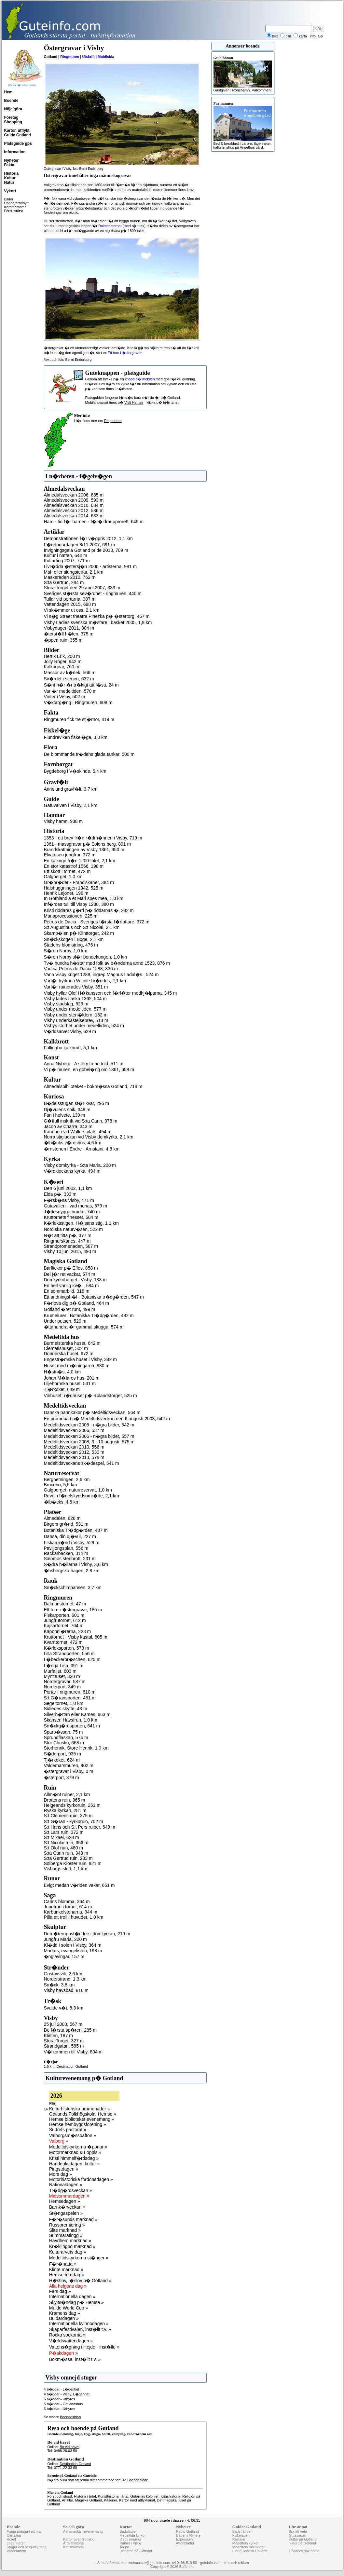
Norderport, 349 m (62, 1686)
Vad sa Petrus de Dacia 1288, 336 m (81, 968)
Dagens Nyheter (189, 2535)
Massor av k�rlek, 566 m (70, 672)
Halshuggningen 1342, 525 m (73, 888)
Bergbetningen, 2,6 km (67, 1479)
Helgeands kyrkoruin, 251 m (72, 1805)
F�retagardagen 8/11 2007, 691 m (79, 544)
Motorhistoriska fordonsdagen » (81, 2179)
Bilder (8, 199)
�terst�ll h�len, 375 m (69, 633)
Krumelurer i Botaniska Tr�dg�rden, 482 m (89, 1315)
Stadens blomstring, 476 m (71, 944)
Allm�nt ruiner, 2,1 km (67, 1794)
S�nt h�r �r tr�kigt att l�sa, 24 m (81, 685)
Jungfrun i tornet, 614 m (68, 1906)
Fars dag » (60, 2291)
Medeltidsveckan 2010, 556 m (74, 1447)
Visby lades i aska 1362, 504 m (75, 998)
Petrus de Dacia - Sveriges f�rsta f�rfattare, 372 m (96, 921)
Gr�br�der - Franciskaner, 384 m (79, 882)
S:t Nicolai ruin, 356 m (66, 1842)
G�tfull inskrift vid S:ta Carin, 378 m (80, 1121)
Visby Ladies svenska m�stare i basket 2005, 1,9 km (98, 622)
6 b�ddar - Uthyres (59, 2409)
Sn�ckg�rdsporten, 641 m (72, 1725)
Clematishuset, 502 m (66, 1348)
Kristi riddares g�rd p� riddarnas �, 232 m (89, 910)
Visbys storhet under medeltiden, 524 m (84, 1025)
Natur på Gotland (302, 2543)
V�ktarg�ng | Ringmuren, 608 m (78, 702)
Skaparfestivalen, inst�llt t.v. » (80, 2329)
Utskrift (88, 57)
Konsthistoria (73, 2547)
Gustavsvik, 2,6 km (63, 1973)
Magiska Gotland (88, 2500)
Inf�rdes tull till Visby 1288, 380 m (79, 904)
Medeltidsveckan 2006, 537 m (74, 1430)
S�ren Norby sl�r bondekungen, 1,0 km (85, 957)
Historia (11, 173)
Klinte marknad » (66, 2269)
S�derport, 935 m (62, 1753)
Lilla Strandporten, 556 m (69, 1653)
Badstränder (242, 2531)
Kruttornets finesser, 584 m (71, 1217)
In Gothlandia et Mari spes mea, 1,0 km (83, 898)
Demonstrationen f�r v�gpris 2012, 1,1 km (88, 538)
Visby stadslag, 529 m (66, 1003)
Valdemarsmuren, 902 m (68, 1765)
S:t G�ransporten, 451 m (70, 1697)
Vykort (10, 191)
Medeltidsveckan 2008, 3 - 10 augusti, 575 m (89, 1441)
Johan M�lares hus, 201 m (72, 1378)
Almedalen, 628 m (62, 1518)
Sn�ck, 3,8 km (59, 1984)
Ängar (124, 2547)
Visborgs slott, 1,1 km (66, 1868)
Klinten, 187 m (58, 2035)
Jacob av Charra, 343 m (68, 1126)
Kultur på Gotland (303, 2539)
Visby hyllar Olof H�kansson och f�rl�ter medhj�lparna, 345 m (110, 993)
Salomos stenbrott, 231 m (70, 1558)
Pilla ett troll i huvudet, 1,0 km (73, 1917)
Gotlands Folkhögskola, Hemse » (82, 2114)
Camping (14, 2535)
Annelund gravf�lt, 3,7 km (71, 789)
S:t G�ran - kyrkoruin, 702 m (73, 1821)
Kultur (10, 178)
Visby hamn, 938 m (63, 821)
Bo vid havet (69, 2447)
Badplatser (128, 2531)
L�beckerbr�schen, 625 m (72, 1659)
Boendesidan (70, 2417)
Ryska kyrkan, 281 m (65, 1810)
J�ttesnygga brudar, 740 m (72, 1211)
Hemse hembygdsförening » (77, 2124)
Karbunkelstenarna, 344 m (70, 1912)
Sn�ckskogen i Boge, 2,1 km (74, 939)
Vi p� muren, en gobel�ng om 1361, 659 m (89, 1069)
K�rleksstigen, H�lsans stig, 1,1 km (81, 1223)
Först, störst (13, 211)
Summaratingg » (66, 2235)
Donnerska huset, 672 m (69, 1353)
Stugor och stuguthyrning (27, 2547)
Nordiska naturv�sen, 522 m (73, 1229)
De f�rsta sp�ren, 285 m (70, 2030)
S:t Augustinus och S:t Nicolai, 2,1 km (82, 927)
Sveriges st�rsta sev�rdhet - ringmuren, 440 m (93, 593)
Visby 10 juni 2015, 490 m (70, 1251)
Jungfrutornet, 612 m (65, 1620)
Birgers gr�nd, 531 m (66, 1524)
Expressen (184, 2539)
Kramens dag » (64, 2313)
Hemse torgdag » (66, 2274)
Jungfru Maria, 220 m (65, 1939)
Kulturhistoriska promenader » (79, 2108)
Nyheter (11, 160)
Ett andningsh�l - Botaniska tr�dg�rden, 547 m (94, 1297)
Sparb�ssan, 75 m (63, 1732)
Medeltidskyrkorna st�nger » (78, 2257)
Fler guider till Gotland (250, 2551)
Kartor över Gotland (78, 2539)
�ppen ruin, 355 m (63, 640)
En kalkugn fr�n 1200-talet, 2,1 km (79, 860)
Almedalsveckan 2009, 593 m (74, 500)
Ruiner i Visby (130, 2543)
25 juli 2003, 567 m (63, 2024)
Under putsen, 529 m (65, 1321)
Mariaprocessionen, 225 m (71, 916)
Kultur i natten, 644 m (65, 555)
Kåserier (110, 2500)
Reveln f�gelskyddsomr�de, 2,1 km (81, 1495)
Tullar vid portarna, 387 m (70, 599)
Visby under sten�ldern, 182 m (76, 1014)
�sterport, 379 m (61, 1777)
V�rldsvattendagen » (71, 2340)
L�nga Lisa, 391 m (63, 1665)
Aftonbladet (185, 2543)
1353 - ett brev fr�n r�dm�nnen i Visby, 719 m (93, 837)
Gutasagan (297, 2535)
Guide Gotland (17, 135)
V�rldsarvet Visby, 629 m (70, 1031)
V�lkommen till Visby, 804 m (73, 2051)
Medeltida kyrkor (132, 2535)
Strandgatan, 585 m (64, 2046)
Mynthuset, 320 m (62, 1676)
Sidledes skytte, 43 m (65, 1708)
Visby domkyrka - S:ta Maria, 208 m (80, 1165)
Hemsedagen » (64, 2201)
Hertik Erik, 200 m (62, 656)
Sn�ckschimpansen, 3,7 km (73, 1587)
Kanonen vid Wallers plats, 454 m (78, 1131)
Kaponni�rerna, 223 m (67, 1631)
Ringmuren (69, 57)
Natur (9, 182)
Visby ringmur (130, 2539)
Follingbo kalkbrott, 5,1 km (70, 1047)
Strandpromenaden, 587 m (71, 1246)
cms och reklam (236, 2563)
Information (15, 152)
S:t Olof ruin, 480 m (63, 1847)
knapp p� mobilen (140, 379)
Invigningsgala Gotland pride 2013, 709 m (86, 550)
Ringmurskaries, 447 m (67, 1241)
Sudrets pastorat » (67, 2129)
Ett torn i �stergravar (125, 353)
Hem (8, 92)
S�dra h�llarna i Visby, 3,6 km (76, 1564)
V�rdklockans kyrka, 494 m (72, 1171)
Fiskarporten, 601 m (64, 1615)
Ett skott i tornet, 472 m (67, 871)
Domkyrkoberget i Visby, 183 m (75, 1279)
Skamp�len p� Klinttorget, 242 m (79, 933)
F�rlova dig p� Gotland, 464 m (76, 1303)
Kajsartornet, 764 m (64, 1625)
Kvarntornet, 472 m (63, 1642)
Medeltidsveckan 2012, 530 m (74, 1452)
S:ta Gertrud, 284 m (64, 582)
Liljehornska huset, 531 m (70, 1383)
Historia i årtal (85, 2496)
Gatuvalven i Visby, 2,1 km (70, 805)
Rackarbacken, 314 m (66, 1553)
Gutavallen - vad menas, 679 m (75, 1205)
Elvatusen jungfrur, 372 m (70, 854)
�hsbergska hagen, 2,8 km (72, 1570)
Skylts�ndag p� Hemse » (76, 2302)
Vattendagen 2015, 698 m (70, 604)
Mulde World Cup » (68, 2307)
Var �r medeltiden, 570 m (70, 691)
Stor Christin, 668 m (64, 1742)
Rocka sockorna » (67, 2334)
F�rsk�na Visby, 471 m (69, 1200)
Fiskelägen (241, 2535)
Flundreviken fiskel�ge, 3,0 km (75, 737)
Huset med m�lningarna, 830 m (77, 1365)
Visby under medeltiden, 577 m (75, 1009)
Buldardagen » (64, 2318)
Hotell (11, 2539)
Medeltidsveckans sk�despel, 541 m (81, 1463)
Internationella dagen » (72, 2296)
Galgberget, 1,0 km (63, 876)
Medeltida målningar (248, 2547)
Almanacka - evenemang (83, 2531)
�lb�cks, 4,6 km (62, 1502)
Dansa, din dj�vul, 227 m (70, 1536)
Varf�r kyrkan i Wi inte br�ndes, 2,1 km (85, 980)
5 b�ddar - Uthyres (59, 2399)
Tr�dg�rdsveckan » (70, 2190)
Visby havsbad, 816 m (66, 1990)
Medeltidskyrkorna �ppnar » (78, 2146)
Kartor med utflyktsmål (137, 2500)
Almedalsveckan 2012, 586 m (74, 510)
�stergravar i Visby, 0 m (68, 1771)
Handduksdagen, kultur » (74, 2163)
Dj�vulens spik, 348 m (67, 1109)
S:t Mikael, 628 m (61, 1837)
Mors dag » (60, 2174)
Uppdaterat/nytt (16, 203)
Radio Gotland (187, 2531)
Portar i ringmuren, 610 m (70, 1692)
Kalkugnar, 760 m (61, 666)
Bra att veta (298, 2531)
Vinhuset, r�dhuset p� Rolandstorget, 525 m (90, 1395)
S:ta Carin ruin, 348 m (66, 1853)
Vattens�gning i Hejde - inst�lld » (84, 2347)
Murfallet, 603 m (60, 1671)
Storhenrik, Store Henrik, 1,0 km (76, 1748)
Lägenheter (16, 2543)
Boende (11, 100)
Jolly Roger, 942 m (63, 661)
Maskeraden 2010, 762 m (70, 577)
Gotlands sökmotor (304, 2551)
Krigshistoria (170, 2496)
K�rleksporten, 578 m (66, 1648)
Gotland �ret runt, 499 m (69, 1309)
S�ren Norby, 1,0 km (66, 950)
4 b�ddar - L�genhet (61, 2389)
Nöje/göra (13, 109)
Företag (11, 117)
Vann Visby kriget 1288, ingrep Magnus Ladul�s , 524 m (101, 974)
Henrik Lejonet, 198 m (66, 893)
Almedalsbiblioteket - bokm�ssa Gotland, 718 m (93, 1086)
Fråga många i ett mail (24, 2531)
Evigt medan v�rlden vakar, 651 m (79, 1885)
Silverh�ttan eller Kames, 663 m (77, 1714)
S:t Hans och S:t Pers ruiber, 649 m (79, 1827)
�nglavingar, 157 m (64, 1956)
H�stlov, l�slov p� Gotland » (80, 2280)
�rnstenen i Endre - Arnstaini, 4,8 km (82, 1149)
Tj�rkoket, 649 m (62, 1389)
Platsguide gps (18, 143)
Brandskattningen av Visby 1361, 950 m (84, 849)
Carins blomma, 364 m (67, 1901)
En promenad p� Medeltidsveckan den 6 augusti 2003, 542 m (107, 1418)
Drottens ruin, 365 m (64, 1800)
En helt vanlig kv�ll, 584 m (71, 1285)
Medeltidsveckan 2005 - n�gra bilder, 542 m (89, 1424)
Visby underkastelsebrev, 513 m (76, 1020)
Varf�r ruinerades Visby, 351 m (76, 986)
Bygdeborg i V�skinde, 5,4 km (75, 771)
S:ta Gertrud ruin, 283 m (68, 1858)
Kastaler (238, 2539)
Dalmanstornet (110, 226)
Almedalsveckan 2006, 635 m (74, 494)
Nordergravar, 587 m (65, 1681)
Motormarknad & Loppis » (75, 2152)
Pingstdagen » (63, 2169)
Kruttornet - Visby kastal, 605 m (75, 1637)
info (313, 36)
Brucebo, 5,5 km (60, 1484)
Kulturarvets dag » (67, 2252)
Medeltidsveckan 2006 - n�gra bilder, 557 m (89, 1436)
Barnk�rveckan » (67, 2207)
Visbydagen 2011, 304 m (69, 628)
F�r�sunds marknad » (73, 2219)
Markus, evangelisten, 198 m (73, 1950)
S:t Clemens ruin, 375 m (68, 1815)
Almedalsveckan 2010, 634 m (74, 505)
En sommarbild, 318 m (66, 1291)
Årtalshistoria (73, 2543)
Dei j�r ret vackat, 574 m (69, 1274)
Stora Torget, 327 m (64, 2040)
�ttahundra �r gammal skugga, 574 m (84, 1326)
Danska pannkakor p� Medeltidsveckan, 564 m (92, 1412)
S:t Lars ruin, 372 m (64, 1832)
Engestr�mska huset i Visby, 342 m (80, 1359)
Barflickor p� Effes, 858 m (71, 1268)
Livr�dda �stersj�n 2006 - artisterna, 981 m (90, 566)
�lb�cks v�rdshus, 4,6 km (73, 1142)
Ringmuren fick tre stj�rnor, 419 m (79, 719)
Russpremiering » (67, 2225)
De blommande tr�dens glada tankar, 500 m (89, 754)
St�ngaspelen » (66, 2213)
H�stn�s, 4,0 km (62, 1371)
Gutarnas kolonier (144, 2496)
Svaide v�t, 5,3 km (63, 2007)
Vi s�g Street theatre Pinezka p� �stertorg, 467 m (97, 616)
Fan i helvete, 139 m (64, 1115)
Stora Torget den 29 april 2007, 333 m (82, 587)
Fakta (9, 165)
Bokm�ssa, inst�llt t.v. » (75, 2359)
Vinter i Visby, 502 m (64, 696)
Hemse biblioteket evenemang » (81, 2119)
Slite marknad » (65, 2230)
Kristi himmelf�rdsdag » (74, 2158)
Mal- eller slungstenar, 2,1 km (73, 572)
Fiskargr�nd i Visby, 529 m (72, 1542)
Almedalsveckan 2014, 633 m (74, 515)
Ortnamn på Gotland (135, 2551)
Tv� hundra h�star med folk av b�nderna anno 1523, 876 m (107, 963)
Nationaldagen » (65, 2184)
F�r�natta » (62, 2264)
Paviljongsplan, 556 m (66, 1548)
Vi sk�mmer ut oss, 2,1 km (72, 610)
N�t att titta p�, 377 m (67, 1235)
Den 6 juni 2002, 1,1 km (68, 1188)
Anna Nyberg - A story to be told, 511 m (83, 1063)
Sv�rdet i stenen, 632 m (69, 678)
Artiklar (67, 2500)
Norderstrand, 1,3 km (65, 1979)
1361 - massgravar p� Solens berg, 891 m (87, 844)
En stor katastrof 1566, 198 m (74, 866)
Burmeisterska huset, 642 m (72, 1343)
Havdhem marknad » (70, 2240)
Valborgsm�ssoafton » (72, 2135)
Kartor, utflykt (17, 130)
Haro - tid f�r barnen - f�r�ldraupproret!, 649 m (94, 521)
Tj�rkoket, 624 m (62, 1760)
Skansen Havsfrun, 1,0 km (70, 1720)
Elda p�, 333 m (60, 1194)
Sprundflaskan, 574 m (66, 1737)
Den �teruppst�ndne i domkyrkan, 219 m (87, 1933)
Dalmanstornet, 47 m (65, 1603)
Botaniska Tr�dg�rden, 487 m (76, 1530)
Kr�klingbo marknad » (72, 2246)
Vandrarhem (16, 2551)
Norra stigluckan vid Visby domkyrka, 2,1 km (88, 1136)
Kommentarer (15, 207)
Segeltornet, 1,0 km (63, 1703)
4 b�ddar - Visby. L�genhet (67, 2394)
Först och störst (60, 2496)
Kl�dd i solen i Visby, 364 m (73, 1945)
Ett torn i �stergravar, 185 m (73, 1609)
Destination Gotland (72, 2066)
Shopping (13, 122)
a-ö (320, 36)
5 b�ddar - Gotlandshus (63, 2404)
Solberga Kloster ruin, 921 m (73, 1863)
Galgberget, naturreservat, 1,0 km (78, 1489)
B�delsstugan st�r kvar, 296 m (76, 1103)
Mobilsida (106, 57)
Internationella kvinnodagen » (79, 2323)
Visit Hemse (133, 402)
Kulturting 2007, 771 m (67, 560)
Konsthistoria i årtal (113, 2496)
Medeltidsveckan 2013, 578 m (74, 1457)
